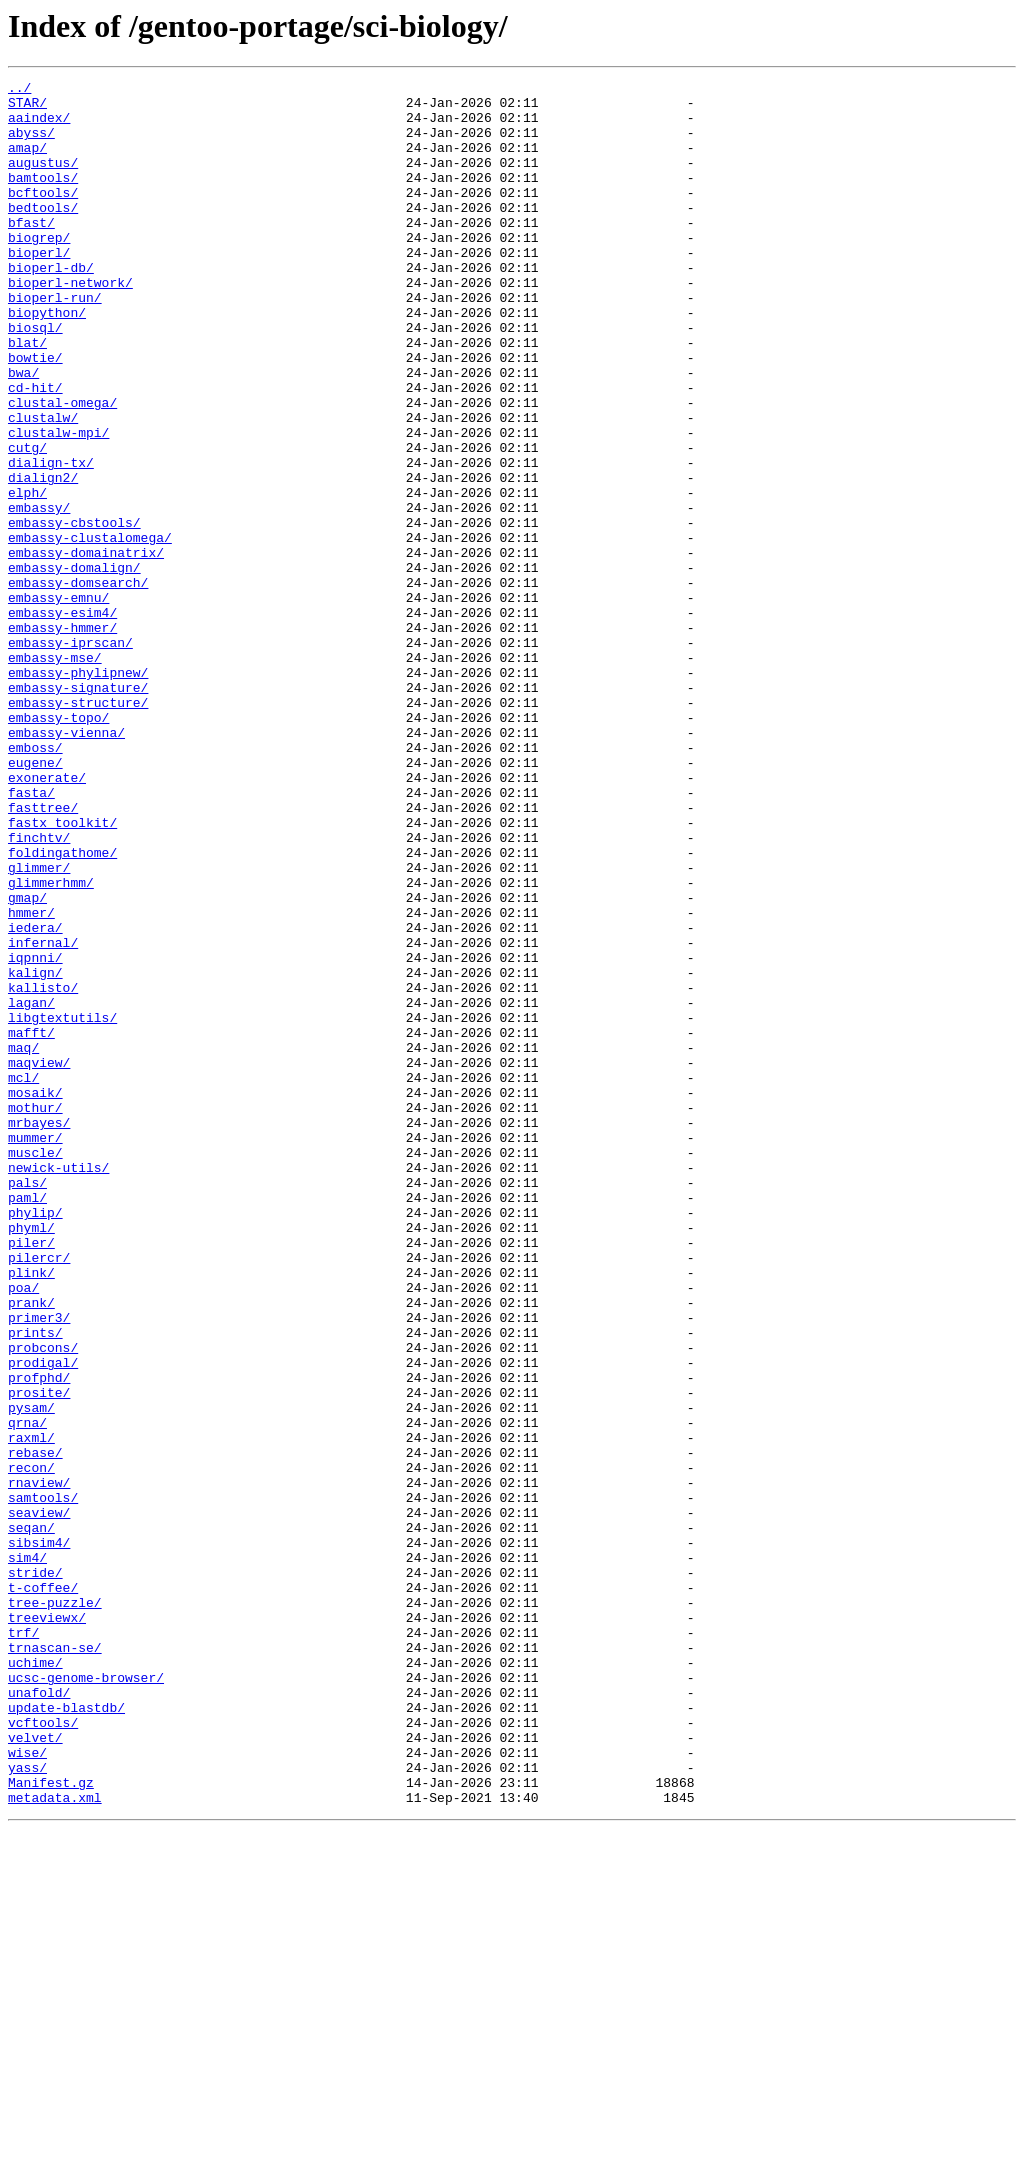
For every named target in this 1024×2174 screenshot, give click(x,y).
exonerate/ (47, 918)
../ (19, 90)
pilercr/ (39, 1494)
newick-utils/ (58, 1386)
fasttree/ (43, 954)
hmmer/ (31, 1080)
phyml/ (31, 1458)
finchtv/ (39, 990)
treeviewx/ (47, 1926)
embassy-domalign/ (74, 666)
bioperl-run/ (55, 342)
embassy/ (39, 594)
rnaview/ (39, 1764)
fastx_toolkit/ (62, 972)
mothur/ (35, 1314)
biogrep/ (39, 270)
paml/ (27, 1422)
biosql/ (35, 378)
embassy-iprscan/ (70, 756)
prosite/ (39, 1656)
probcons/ (43, 1602)
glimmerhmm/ (51, 1044)
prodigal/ (43, 1620)
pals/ (27, 1404)
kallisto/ (43, 1170)
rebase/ (35, 1728)
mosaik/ (35, 1296)
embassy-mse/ (55, 774)
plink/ (31, 1512)
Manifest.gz (51, 2124)
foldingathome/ (62, 1008)
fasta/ (31, 936)
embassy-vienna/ (66, 864)
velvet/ (35, 2070)
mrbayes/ (39, 1332)
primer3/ (39, 1566)
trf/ (23, 1944)
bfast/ (31, 252)
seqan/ (31, 1818)
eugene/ (35, 900)
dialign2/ (43, 558)
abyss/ (31, 144)
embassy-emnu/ (58, 702)
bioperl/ (39, 288)
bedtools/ (43, 234)
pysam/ (31, 1674)
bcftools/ (43, 216)
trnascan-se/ (55, 1962)
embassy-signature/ (78, 810)
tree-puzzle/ (55, 1908)
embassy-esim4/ (62, 720)
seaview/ (39, 1800)
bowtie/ (35, 414)
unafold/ (39, 2016)
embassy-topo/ (58, 846)
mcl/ (23, 1278)
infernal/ (43, 1116)
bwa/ (23, 432)
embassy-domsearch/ (78, 684)
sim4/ (27, 1854)
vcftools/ (43, 2052)
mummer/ (35, 1350)
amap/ (27, 162)
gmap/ (27, 1062)
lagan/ (31, 1188)
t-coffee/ (43, 1890)
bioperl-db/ (51, 306)
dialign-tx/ (51, 540)
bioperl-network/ (70, 324)
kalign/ (35, 1152)
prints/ (35, 1584)
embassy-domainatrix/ (86, 648)
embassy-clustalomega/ (90, 630)
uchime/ (35, 1980)
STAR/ (27, 108)
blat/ (27, 396)
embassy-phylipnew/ (78, 792)
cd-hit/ (35, 450)
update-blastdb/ (66, 2034)
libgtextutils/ (62, 1206)
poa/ (23, 1530)
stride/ (35, 1872)
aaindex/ (39, 126)
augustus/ (43, 180)
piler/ (31, 1476)
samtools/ (43, 1782)
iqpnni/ (35, 1134)
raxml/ (31, 1710)
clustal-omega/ (62, 468)
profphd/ (39, 1638)
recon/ (31, 1746)
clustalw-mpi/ (58, 504)
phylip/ (35, 1440)
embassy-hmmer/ (62, 738)
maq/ (23, 1242)
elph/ (27, 576)
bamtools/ (43, 198)
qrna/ (27, 1692)
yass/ (27, 2106)
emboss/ (35, 882)
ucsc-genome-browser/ (86, 1998)
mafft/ (31, 1224)
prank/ (31, 1548)
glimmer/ (39, 1026)
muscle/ (35, 1368)
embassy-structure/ (78, 828)
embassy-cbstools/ (74, 612)
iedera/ (35, 1098)
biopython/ (47, 360)
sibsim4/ (39, 1836)
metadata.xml (55, 2142)
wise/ (27, 2088)
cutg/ (27, 522)
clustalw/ (43, 486)
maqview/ (39, 1260)
